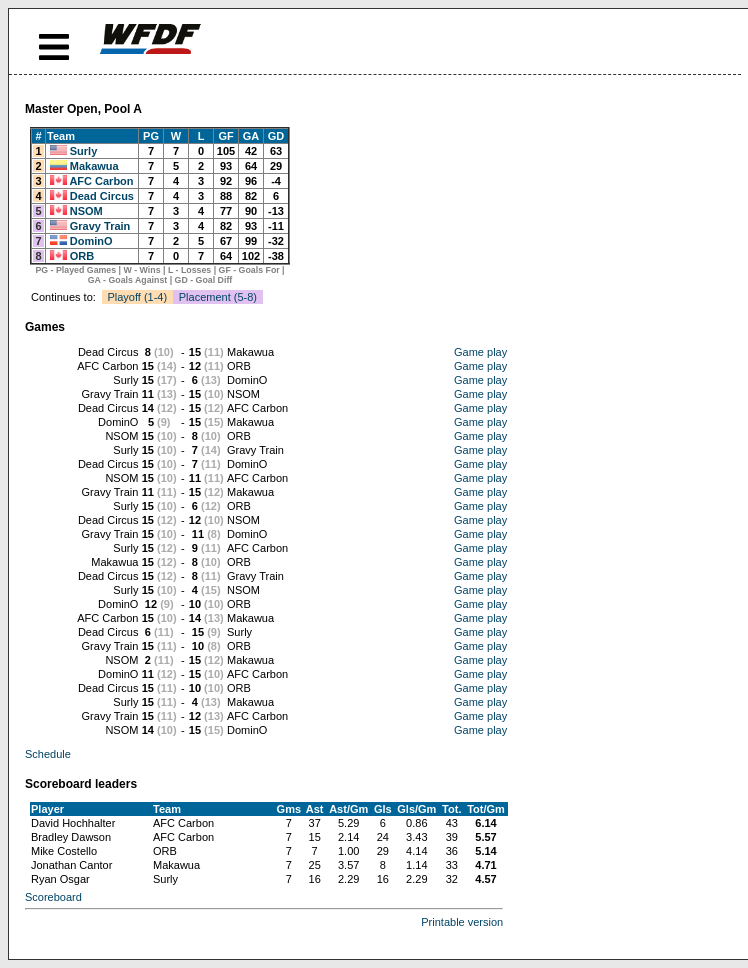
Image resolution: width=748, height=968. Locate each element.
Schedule (48, 754)
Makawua (94, 166)
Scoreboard (53, 897)
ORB (82, 256)
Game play (480, 352)
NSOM (86, 211)
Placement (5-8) (218, 297)
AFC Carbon (101, 181)
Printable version (462, 922)
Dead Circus (102, 196)
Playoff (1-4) (137, 297)
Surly (84, 151)
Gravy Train (100, 226)
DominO (91, 241)
